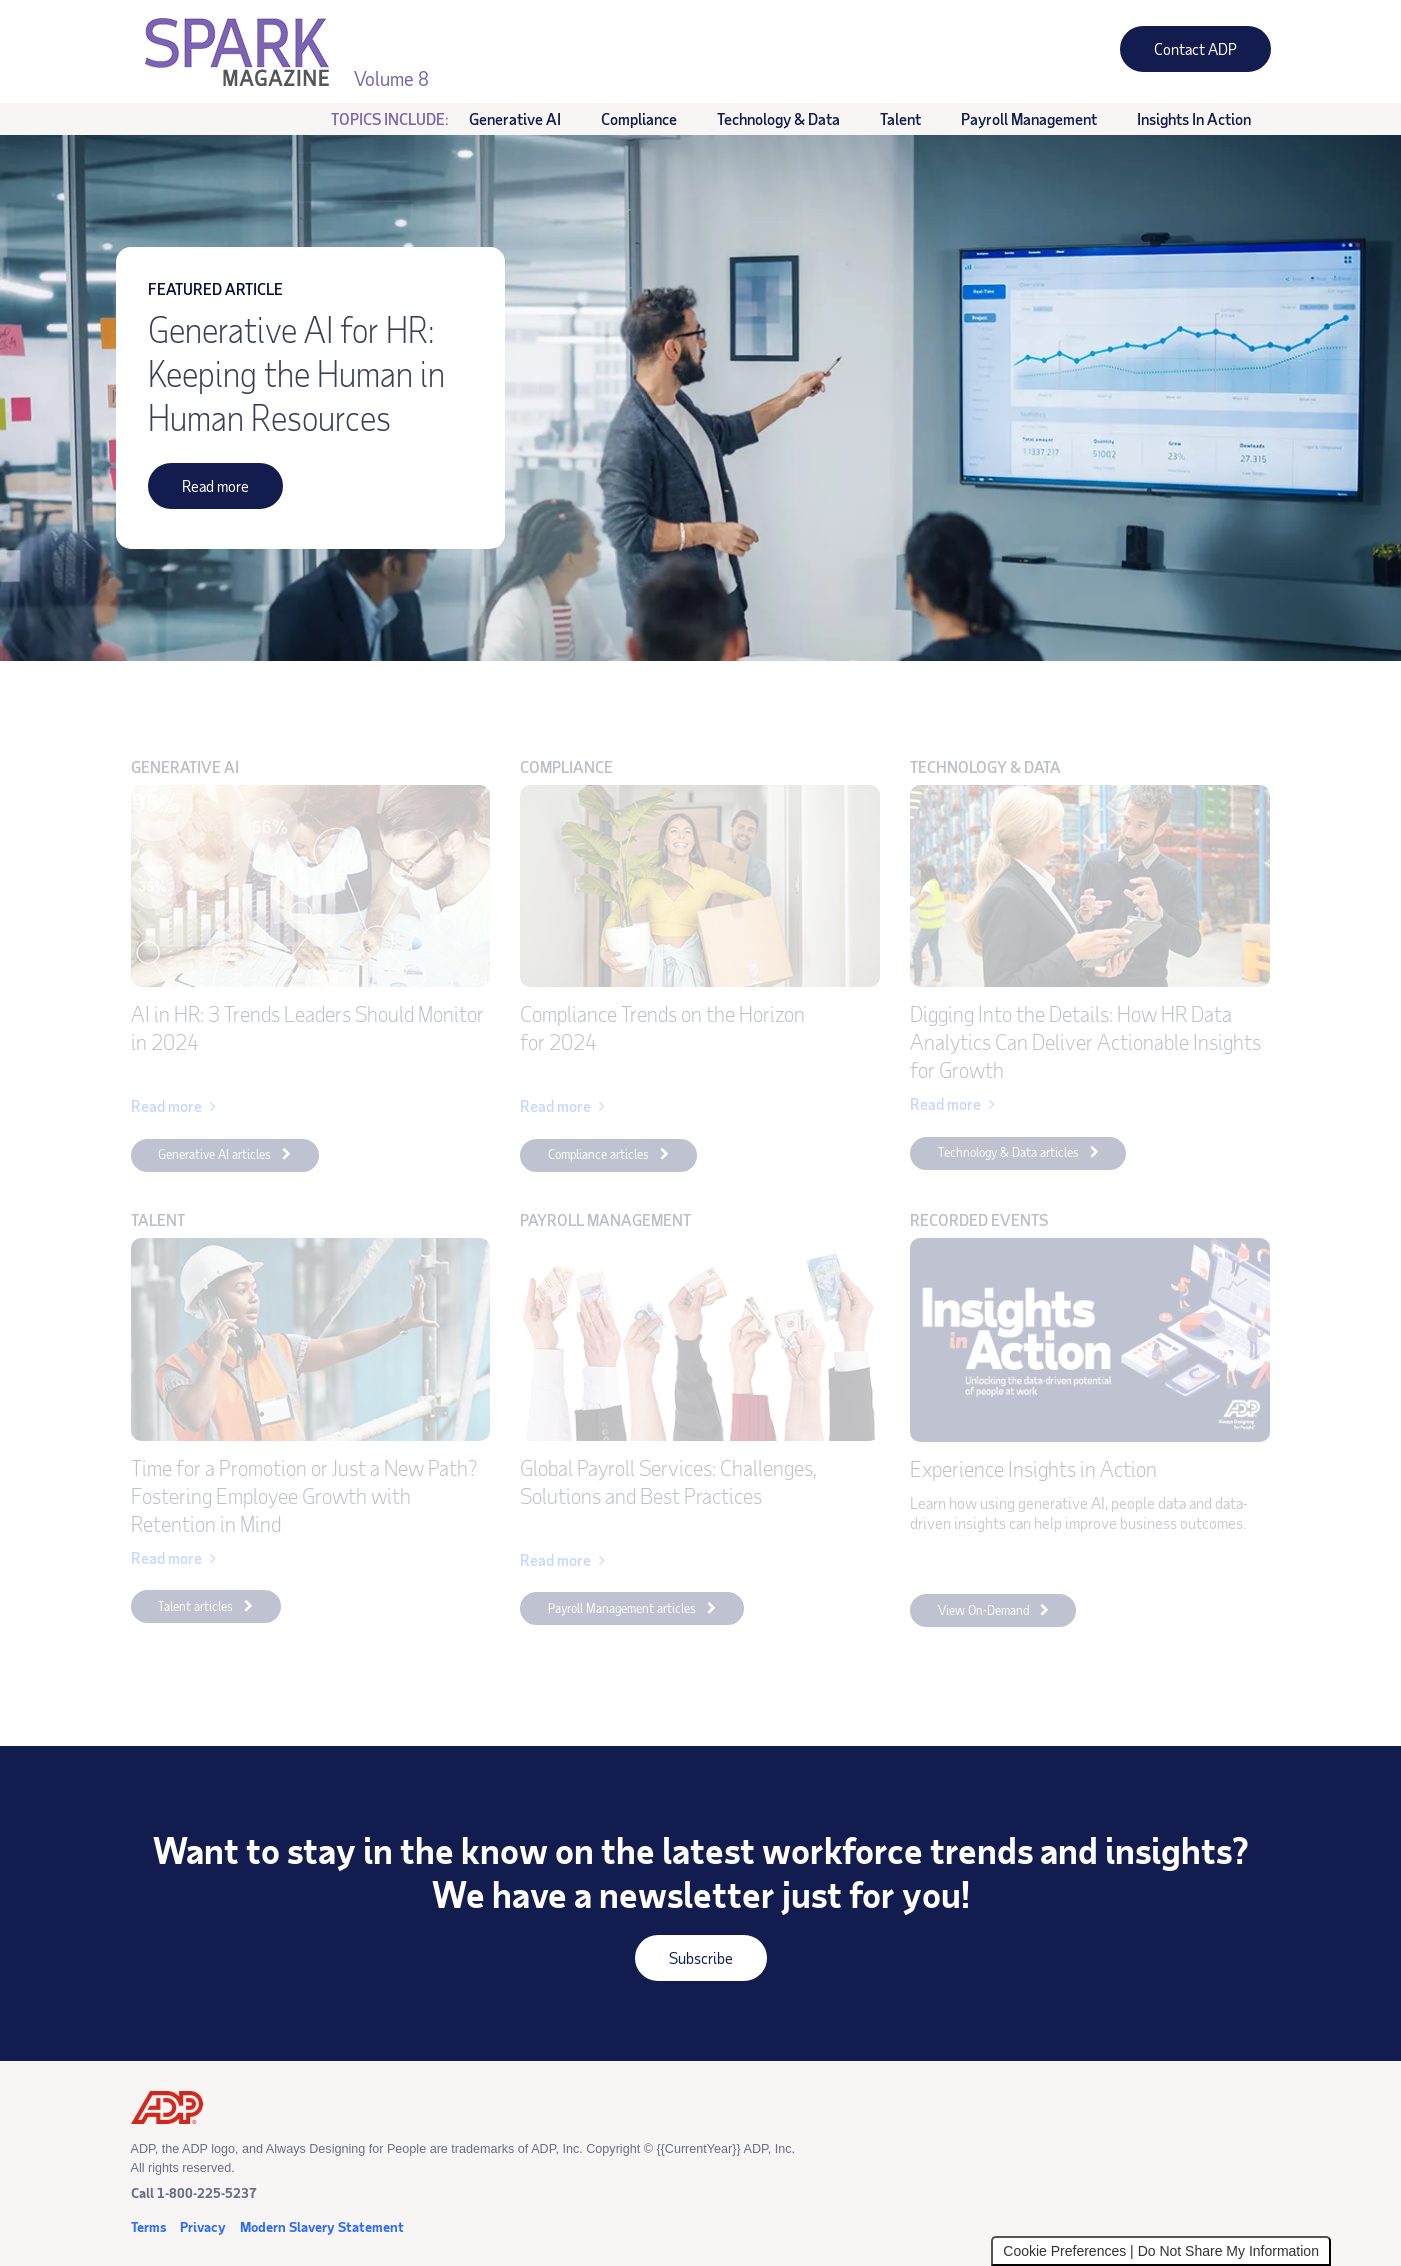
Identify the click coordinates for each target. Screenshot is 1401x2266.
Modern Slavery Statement (322, 2226)
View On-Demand (969, 1614)
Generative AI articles (214, 1154)
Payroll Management (1029, 118)
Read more (198, 492)
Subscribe (684, 1964)
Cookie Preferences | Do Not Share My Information (1161, 2251)
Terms (148, 2226)
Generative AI (515, 118)
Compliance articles (598, 1154)
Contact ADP (1178, 55)
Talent (900, 118)
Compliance (639, 118)
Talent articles (195, 1606)
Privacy (203, 2226)
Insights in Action (1184, 119)
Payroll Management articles (622, 1608)
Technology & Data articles (1008, 1152)
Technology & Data (778, 118)
